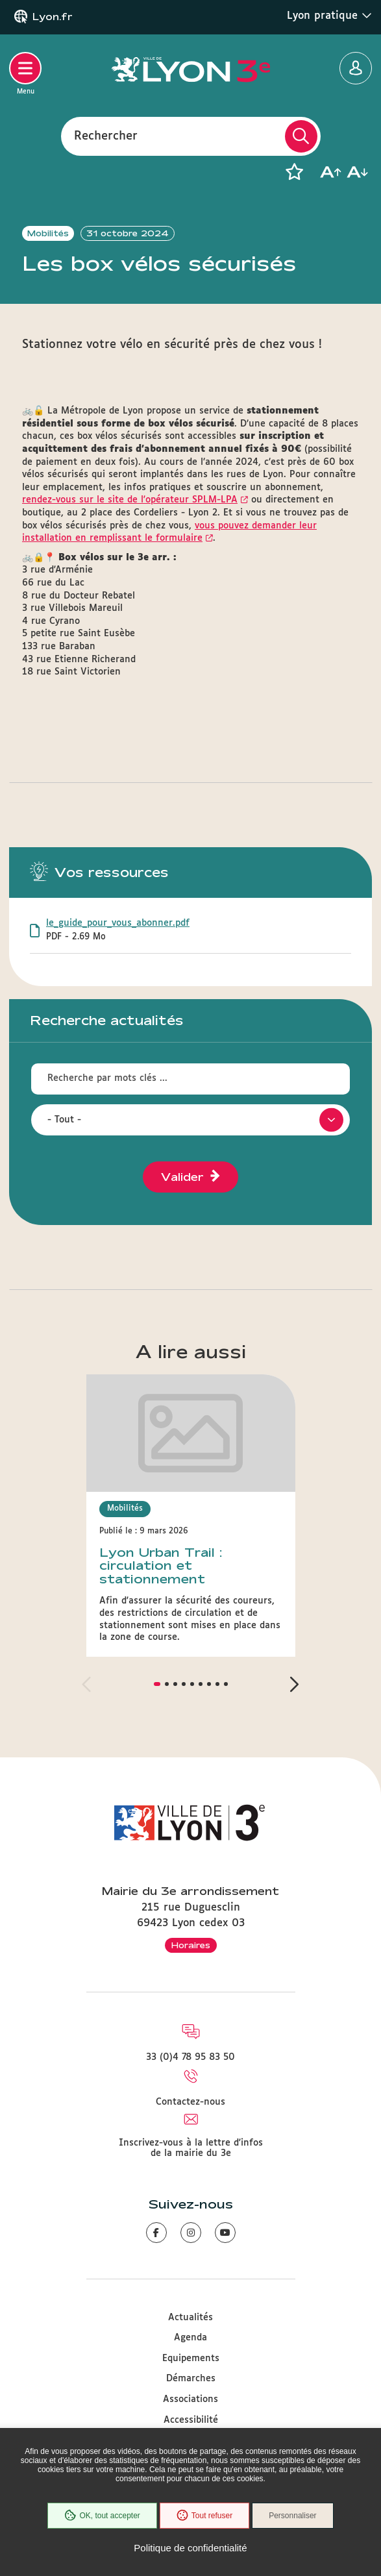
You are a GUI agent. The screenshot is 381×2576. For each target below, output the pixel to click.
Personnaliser (292, 2515)
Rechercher (106, 136)
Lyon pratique (329, 15)
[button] (294, 172)
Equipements (190, 2358)
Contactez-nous (190, 2102)
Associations (190, 2399)
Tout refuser (204, 2515)
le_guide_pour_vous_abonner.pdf (118, 923)
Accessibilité (191, 2420)
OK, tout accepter (102, 2515)
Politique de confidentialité (190, 2547)
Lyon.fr (52, 17)
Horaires (190, 1945)
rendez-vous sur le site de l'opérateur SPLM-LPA (130, 499)
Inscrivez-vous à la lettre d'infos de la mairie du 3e (191, 2148)
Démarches (190, 2378)
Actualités (190, 2317)
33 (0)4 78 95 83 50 (190, 2057)
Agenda (190, 2337)
